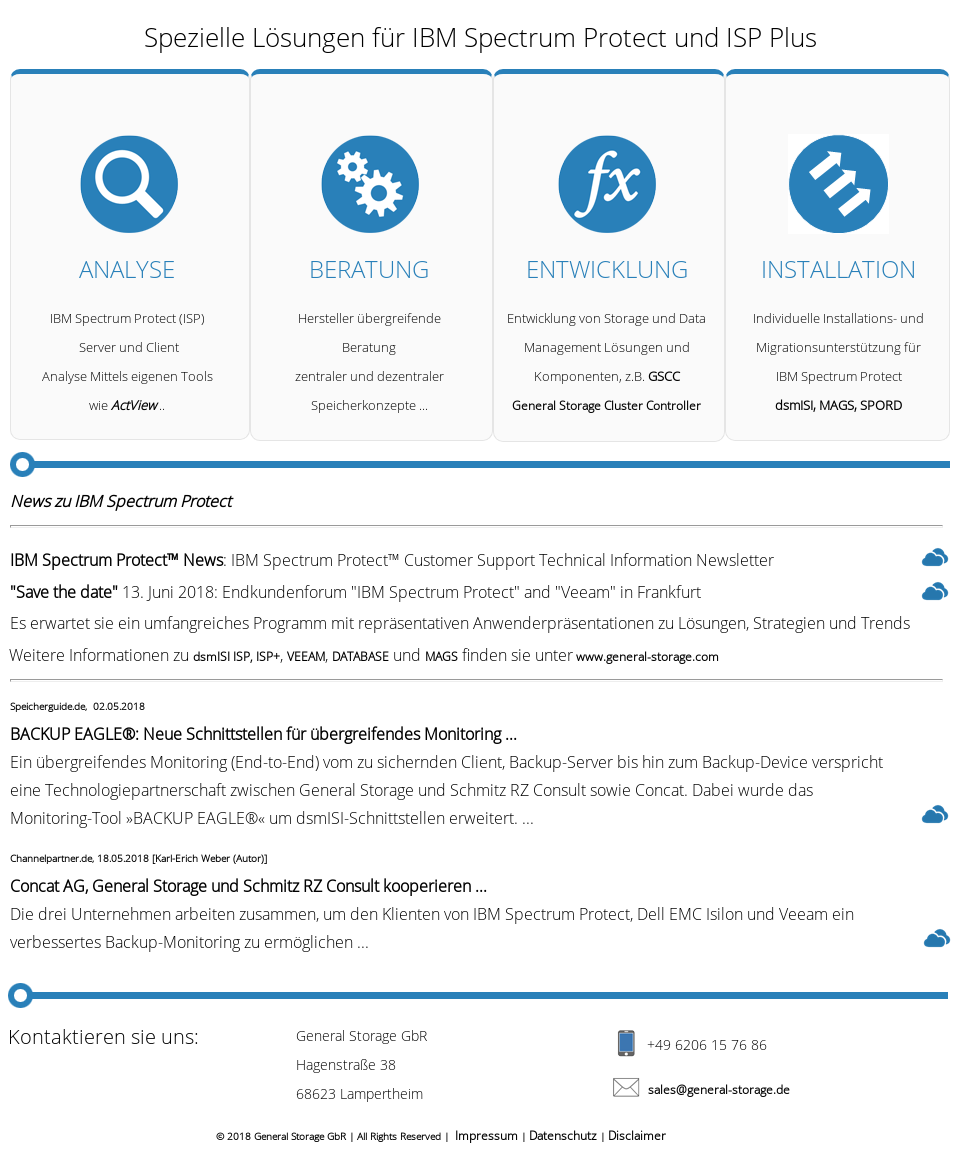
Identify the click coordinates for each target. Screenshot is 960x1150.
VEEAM (306, 656)
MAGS (441, 656)
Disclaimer (637, 1135)
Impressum (486, 1135)
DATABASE (360, 656)
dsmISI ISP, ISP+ (236, 656)
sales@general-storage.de (719, 1089)
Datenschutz (563, 1135)
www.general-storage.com (646, 656)
